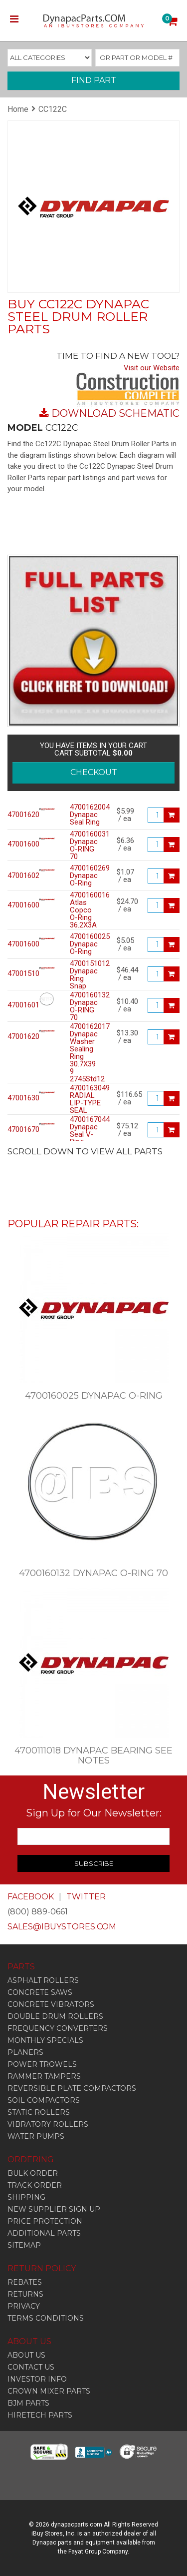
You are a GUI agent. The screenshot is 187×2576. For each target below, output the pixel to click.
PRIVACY (23, 2306)
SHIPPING (26, 2197)
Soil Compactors (43, 2100)
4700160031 (15, 844)
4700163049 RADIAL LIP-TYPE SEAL (86, 1099)
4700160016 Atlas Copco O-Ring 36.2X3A (86, 910)
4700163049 (15, 1098)
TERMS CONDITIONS (45, 2318)
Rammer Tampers (44, 2076)
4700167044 (15, 1129)
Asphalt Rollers (43, 1980)
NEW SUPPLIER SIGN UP (53, 2209)
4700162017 (15, 1036)
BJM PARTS (28, 2403)
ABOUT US (26, 2355)
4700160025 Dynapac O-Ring (86, 944)
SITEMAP (24, 2245)
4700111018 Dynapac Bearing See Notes (93, 1755)
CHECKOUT (93, 772)
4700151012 (15, 973)
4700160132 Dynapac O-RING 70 (86, 1006)
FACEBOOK (30, 1896)
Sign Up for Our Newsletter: (94, 1813)
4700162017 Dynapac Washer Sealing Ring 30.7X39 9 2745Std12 (86, 1053)
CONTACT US (30, 2367)
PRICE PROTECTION (44, 2221)
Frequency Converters (57, 2028)
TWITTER (86, 1896)
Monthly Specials (45, 2040)
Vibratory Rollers (47, 2124)
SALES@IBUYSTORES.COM (61, 1926)
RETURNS (25, 2294)
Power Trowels (42, 2064)
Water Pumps (35, 2136)
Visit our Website (152, 367)
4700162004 (15, 815)
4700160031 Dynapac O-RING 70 (86, 845)
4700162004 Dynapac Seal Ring (86, 815)
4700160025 (15, 944)
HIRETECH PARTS (39, 2415)
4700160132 (15, 1005)
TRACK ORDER (34, 2185)
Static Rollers (38, 2112)
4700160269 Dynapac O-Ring (86, 875)
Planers (25, 2052)
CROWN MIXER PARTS (48, 2391)
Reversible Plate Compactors (71, 2088)
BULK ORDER (32, 2173)
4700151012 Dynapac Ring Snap (86, 975)
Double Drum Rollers (55, 2016)
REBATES (24, 2282)
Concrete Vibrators (50, 2004)
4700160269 (15, 875)
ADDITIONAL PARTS (44, 2233)
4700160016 (15, 905)
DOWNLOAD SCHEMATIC (115, 413)
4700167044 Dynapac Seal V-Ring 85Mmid (86, 1134)
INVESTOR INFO (37, 2379)
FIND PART (93, 80)
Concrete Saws (39, 1992)
